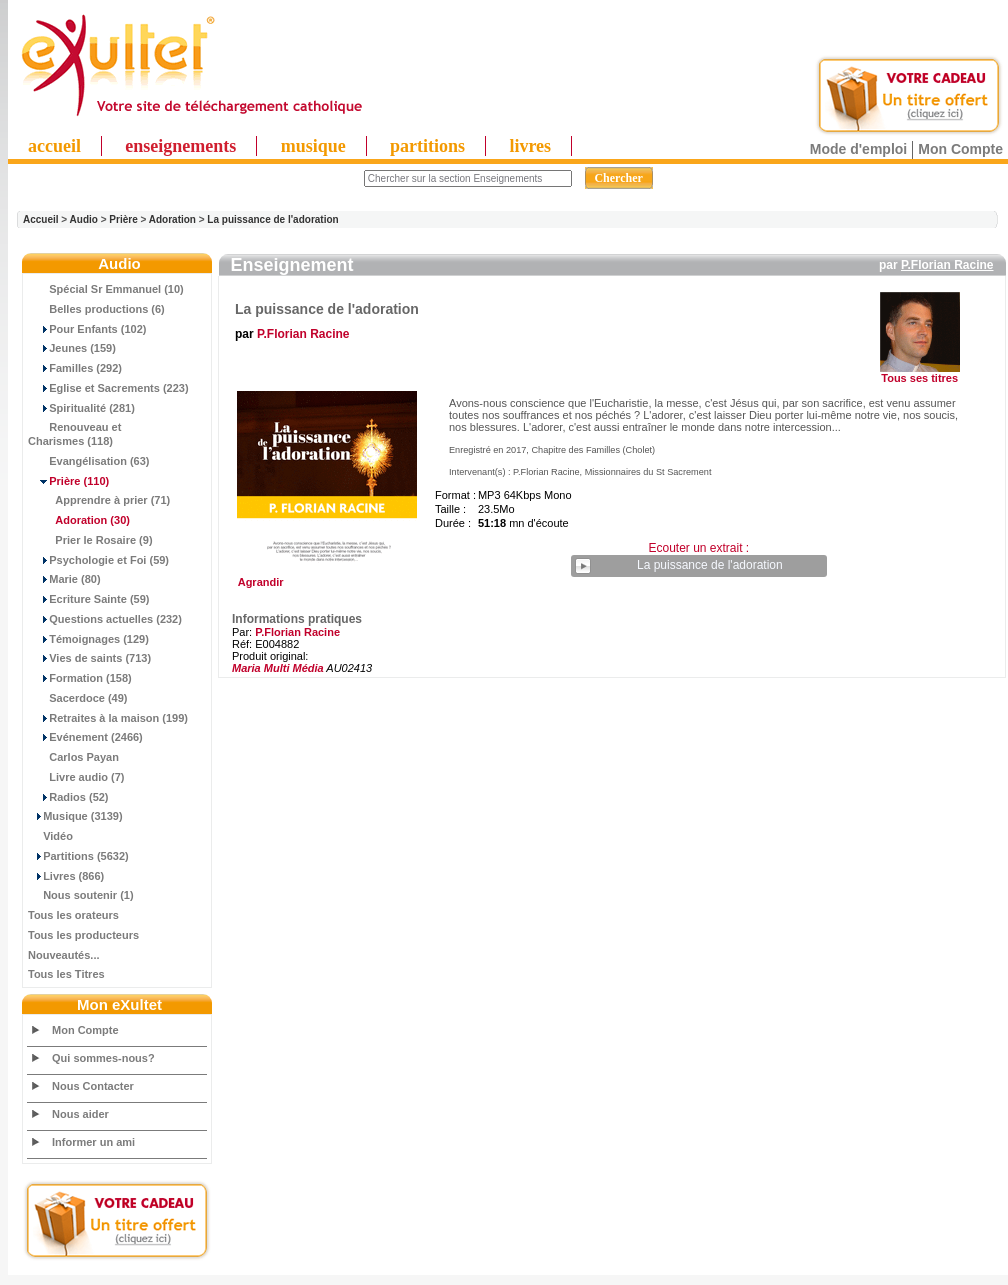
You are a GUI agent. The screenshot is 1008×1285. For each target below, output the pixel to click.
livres (530, 146)
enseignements (180, 146)
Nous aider (80, 1114)
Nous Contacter (93, 1086)
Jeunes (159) (72, 348)
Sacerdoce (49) (78, 698)
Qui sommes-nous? (103, 1058)
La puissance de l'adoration (272, 219)
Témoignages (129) (88, 639)
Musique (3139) (75, 816)
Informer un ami (93, 1142)
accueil (54, 146)
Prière (123, 219)
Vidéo (50, 836)
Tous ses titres (919, 378)
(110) (68, 481)
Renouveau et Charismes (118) (74, 434)
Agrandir (324, 577)
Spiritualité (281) (81, 408)
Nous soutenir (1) (81, 895)
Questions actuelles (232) (105, 619)
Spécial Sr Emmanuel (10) (106, 289)
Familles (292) (75, 368)
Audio (84, 219)
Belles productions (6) (96, 309)
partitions (427, 146)
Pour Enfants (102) (87, 329)
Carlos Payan (73, 757)
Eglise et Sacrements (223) (108, 388)
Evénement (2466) (85, 737)
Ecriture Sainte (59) (89, 599)
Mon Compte (960, 149)
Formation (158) (80, 678)
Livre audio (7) (76, 777)
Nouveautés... (64, 955)
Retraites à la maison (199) (108, 718)
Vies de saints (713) (89, 658)
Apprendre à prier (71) (99, 500)
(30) (79, 520)
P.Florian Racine (947, 265)
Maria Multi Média (278, 668)
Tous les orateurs (73, 915)
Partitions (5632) (78, 856)
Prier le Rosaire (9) (90, 540)
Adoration (172, 219)
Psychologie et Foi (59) (98, 560)
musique (313, 146)
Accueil (41, 219)
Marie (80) (64, 579)
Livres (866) (66, 876)
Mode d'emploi (858, 149)
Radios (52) (68, 797)
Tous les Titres (66, 974)
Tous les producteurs (83, 935)
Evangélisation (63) (89, 461)
